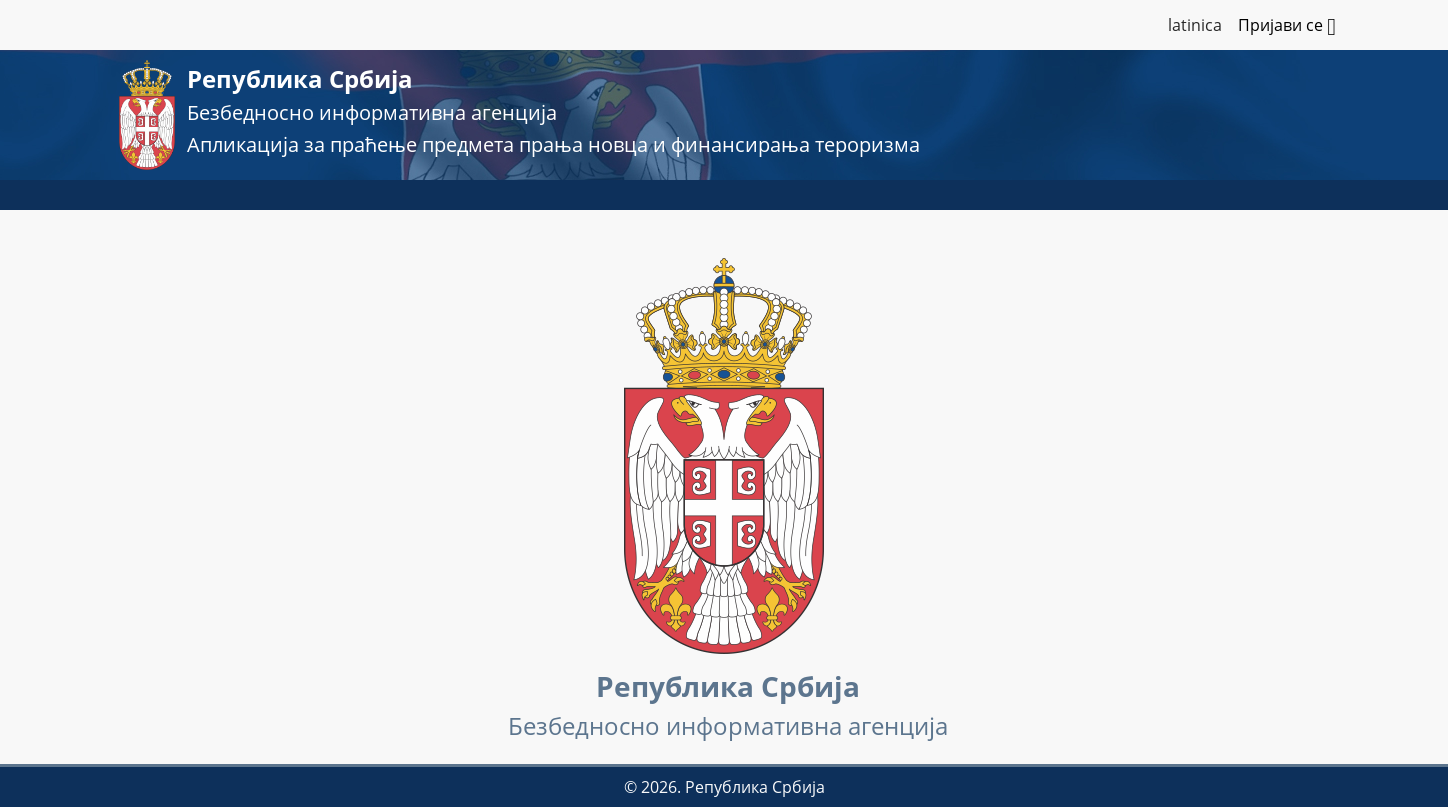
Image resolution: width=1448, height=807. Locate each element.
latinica (1195, 25)
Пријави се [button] (1287, 27)
